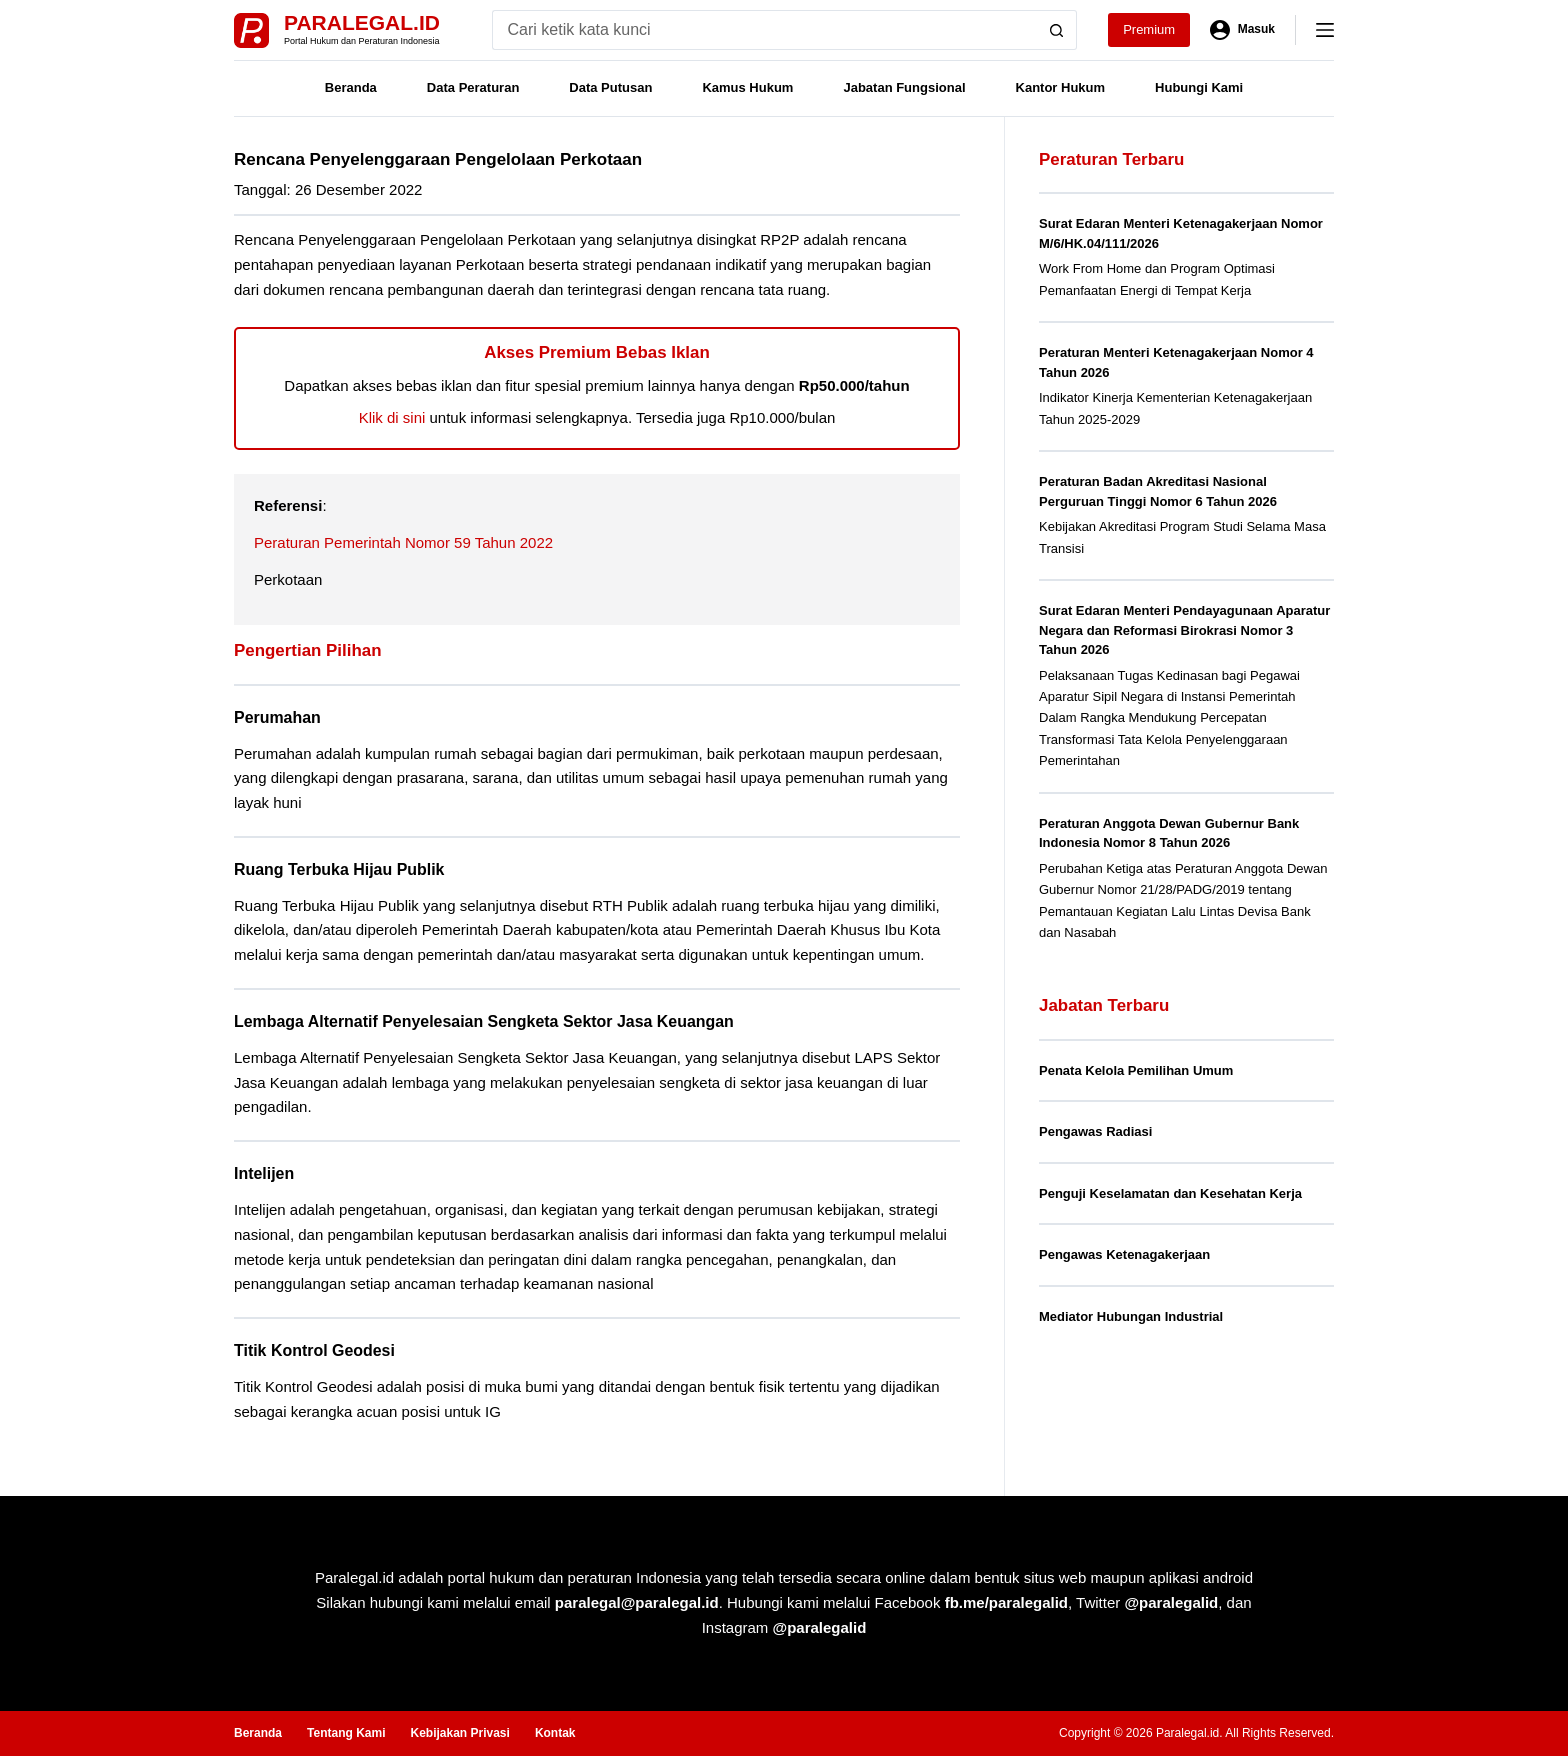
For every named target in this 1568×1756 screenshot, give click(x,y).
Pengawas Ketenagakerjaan (1124, 1254)
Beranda (351, 87)
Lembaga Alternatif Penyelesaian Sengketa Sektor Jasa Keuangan (484, 1021)
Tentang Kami (346, 1733)
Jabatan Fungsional (904, 87)
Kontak (555, 1733)
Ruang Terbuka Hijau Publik (339, 869)
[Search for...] (764, 30)
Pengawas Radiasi (1095, 1131)
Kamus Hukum (747, 87)
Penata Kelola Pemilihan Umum (1136, 1070)
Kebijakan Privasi (459, 1733)
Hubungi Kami (1199, 87)
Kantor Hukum (1061, 87)
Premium (1149, 29)
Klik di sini (392, 417)
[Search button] (1057, 30)
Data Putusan (610, 87)
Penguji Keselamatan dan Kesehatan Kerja (1170, 1193)
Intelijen (264, 1173)
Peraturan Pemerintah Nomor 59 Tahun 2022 (403, 542)
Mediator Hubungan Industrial (1131, 1316)
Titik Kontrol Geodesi (314, 1350)
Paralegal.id (362, 22)
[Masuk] (1242, 30)
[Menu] (1325, 30)
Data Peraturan (473, 87)
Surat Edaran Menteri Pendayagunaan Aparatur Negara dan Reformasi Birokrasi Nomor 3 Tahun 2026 (1184, 630)
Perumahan (277, 717)
